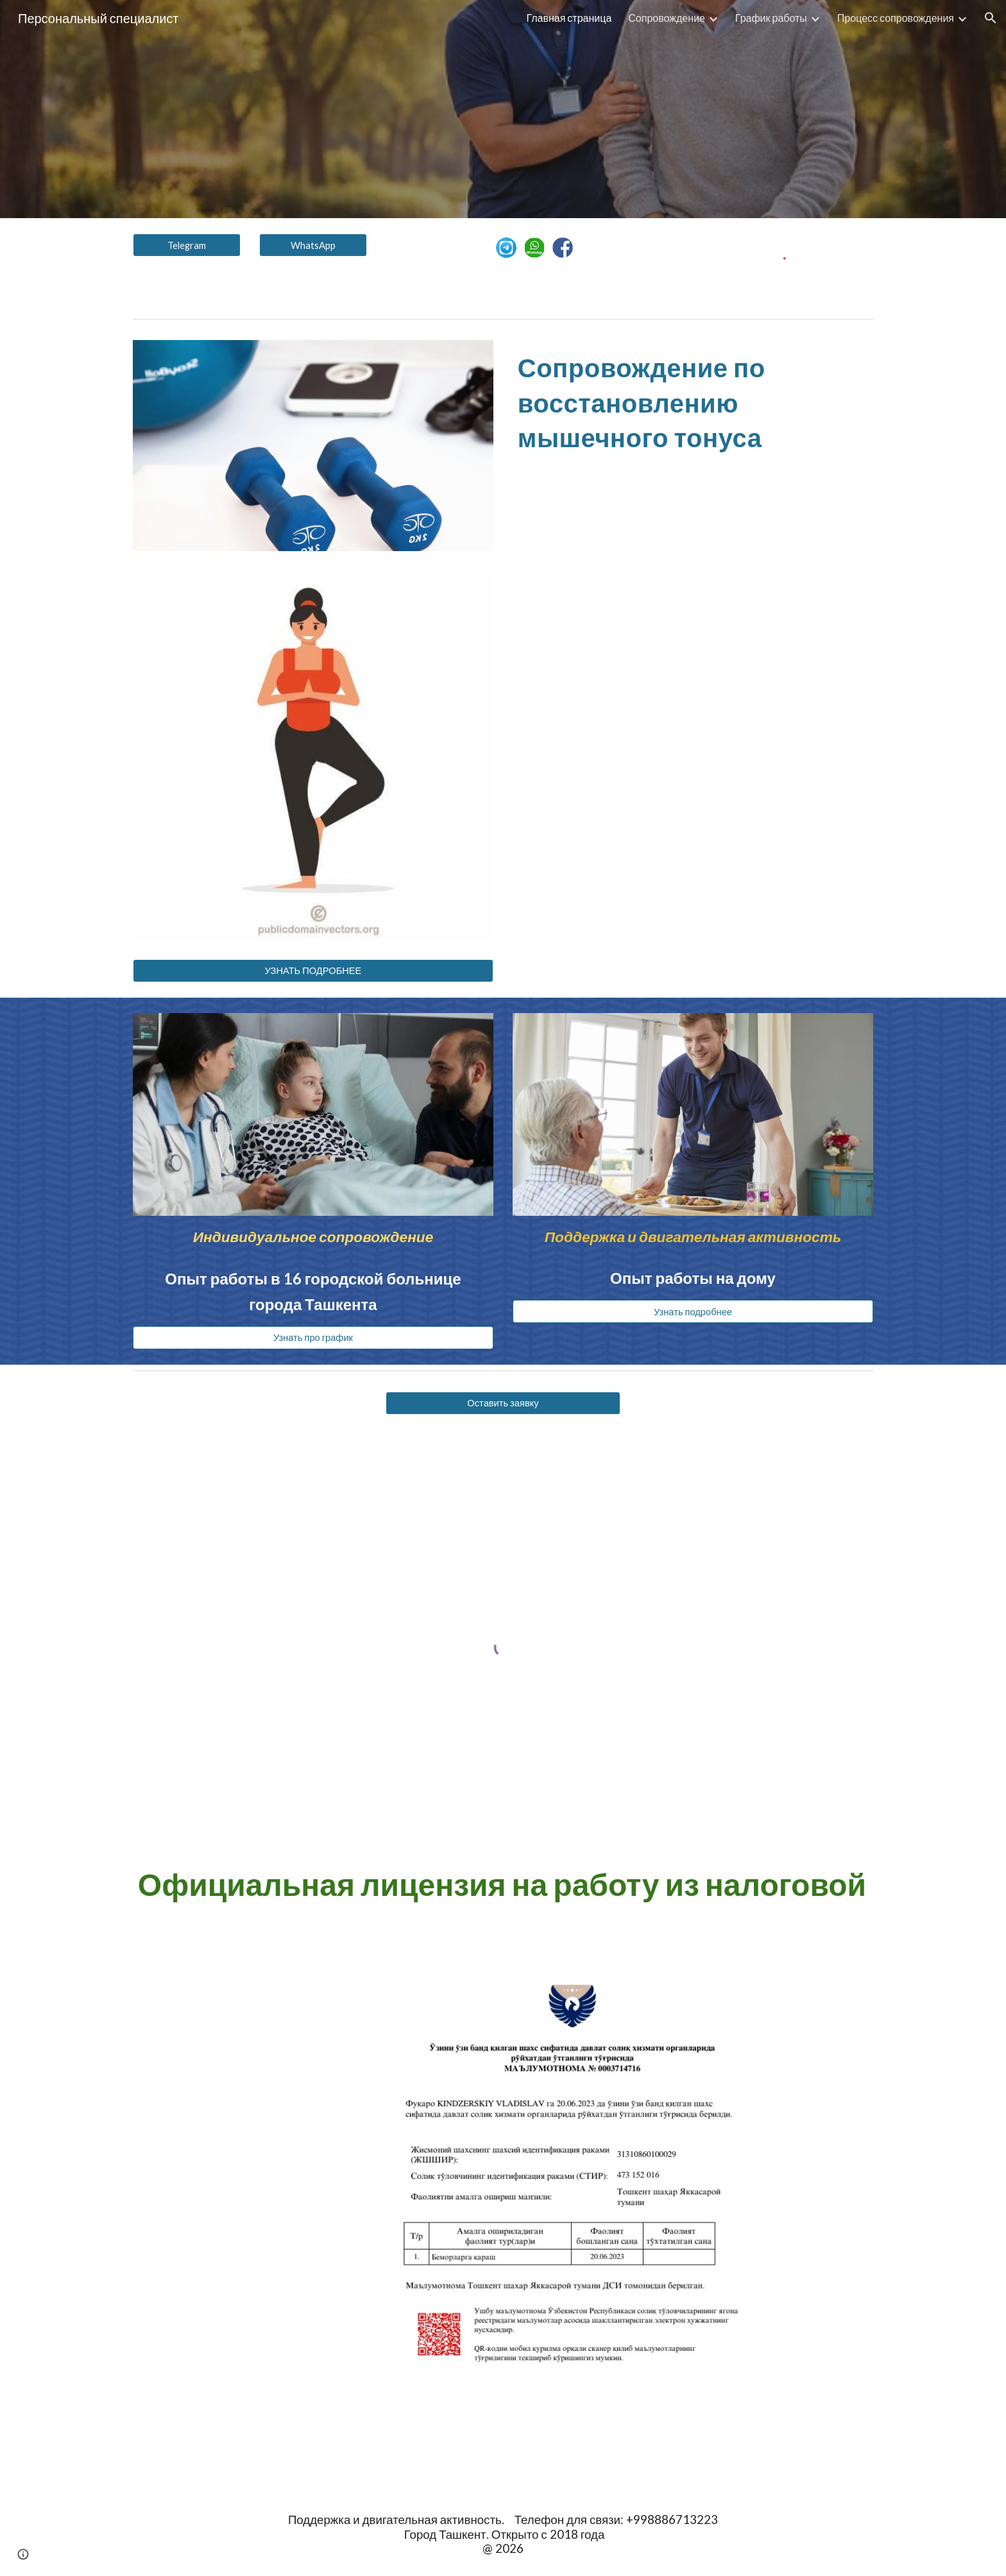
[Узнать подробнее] (693, 1311)
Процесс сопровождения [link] (895, 18)
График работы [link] (771, 18)
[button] (990, 18)
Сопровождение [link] (666, 18)
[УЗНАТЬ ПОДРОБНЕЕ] (313, 970)
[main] (693, 401)
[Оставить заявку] (502, 1402)
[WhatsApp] (313, 245)
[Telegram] (186, 245)
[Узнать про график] (313, 1337)
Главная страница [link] (568, 18)
